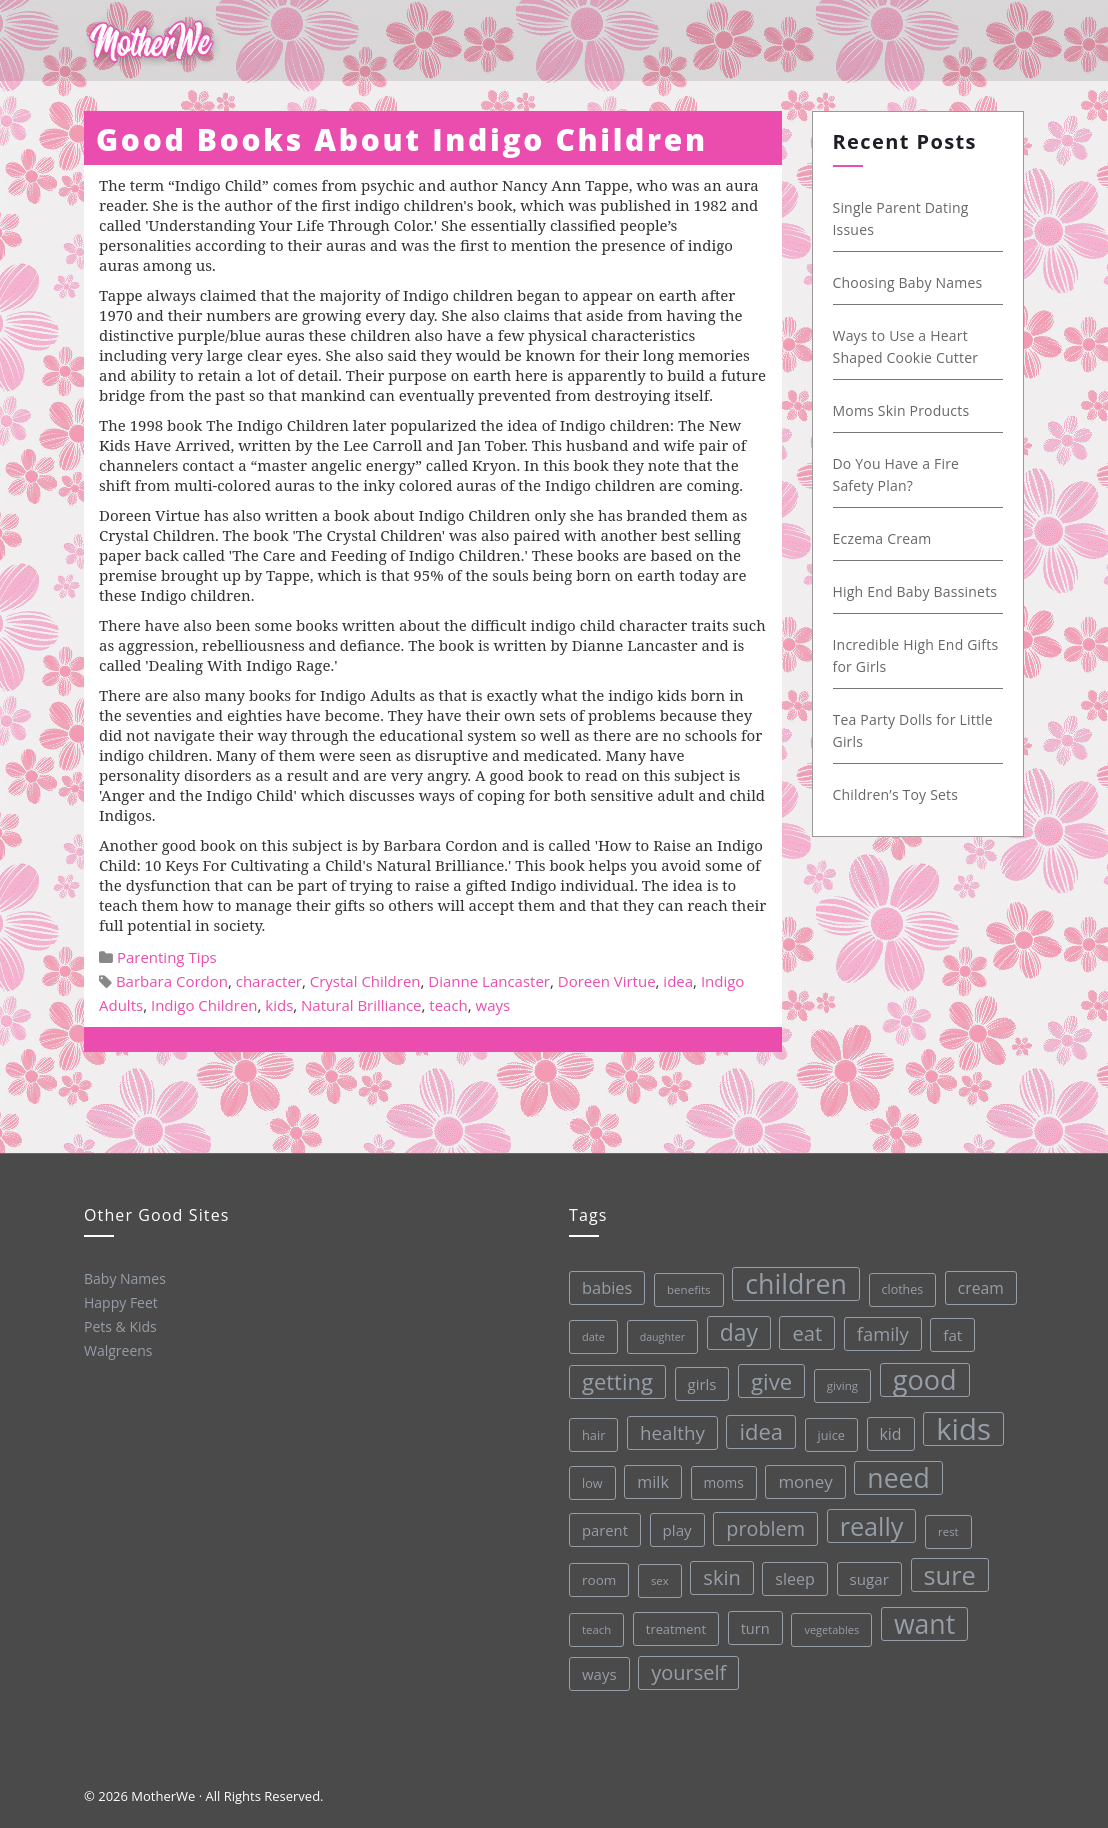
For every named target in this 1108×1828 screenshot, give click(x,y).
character (269, 981)
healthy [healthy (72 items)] (665, 1430)
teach (448, 1005)
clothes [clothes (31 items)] (893, 1282)
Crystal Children (365, 981)
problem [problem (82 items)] (761, 1523)
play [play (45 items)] (673, 1527)
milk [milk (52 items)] (648, 1479)
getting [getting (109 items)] (610, 1380)
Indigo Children (204, 1005)
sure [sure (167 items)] (946, 1565)
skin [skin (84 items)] (719, 1574)
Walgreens (117, 1349)
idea (678, 981)
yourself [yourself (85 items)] (688, 1669)
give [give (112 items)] (764, 1376)
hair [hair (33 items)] (588, 1434)
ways (493, 1005)
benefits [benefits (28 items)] (679, 1287)
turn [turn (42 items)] (753, 1623)
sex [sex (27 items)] (657, 1577)
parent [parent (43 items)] (601, 1528)
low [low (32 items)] (587, 1482)
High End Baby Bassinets (919, 591)
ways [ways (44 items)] (598, 1673)
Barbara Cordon (172, 981)
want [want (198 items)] (922, 1616)
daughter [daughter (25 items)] (654, 1334)
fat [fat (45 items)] (944, 1326)
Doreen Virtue (607, 981)
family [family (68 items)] (874, 1326)
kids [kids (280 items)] (957, 1420)
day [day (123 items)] (730, 1328)
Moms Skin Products (905, 410)
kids (279, 1005)
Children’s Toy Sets (900, 794)
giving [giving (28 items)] (835, 1379)
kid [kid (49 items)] (884, 1426)
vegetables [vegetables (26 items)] (829, 1623)
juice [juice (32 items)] (825, 1428)
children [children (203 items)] (786, 1278)
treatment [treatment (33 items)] (674, 1626)
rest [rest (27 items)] (944, 1522)
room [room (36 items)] (596, 1579)
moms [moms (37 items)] (718, 1479)
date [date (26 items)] (584, 1336)
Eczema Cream (886, 538)
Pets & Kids (119, 1325)
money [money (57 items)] (800, 1476)
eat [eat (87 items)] (799, 1327)
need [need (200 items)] (893, 1470)
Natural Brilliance (361, 1005)
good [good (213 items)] (917, 1372)
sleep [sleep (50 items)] (792, 1573)
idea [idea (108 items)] (755, 1427)
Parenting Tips (167, 957)
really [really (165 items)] (867, 1518)
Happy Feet (119, 1301)
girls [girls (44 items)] (694, 1380)
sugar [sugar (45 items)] (866, 1571)
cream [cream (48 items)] (971, 1278)
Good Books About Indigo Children (402, 139)
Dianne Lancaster (489, 981)
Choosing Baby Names (912, 282)
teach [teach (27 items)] (595, 1629)
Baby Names (123, 1277)
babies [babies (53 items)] (597, 1286)
